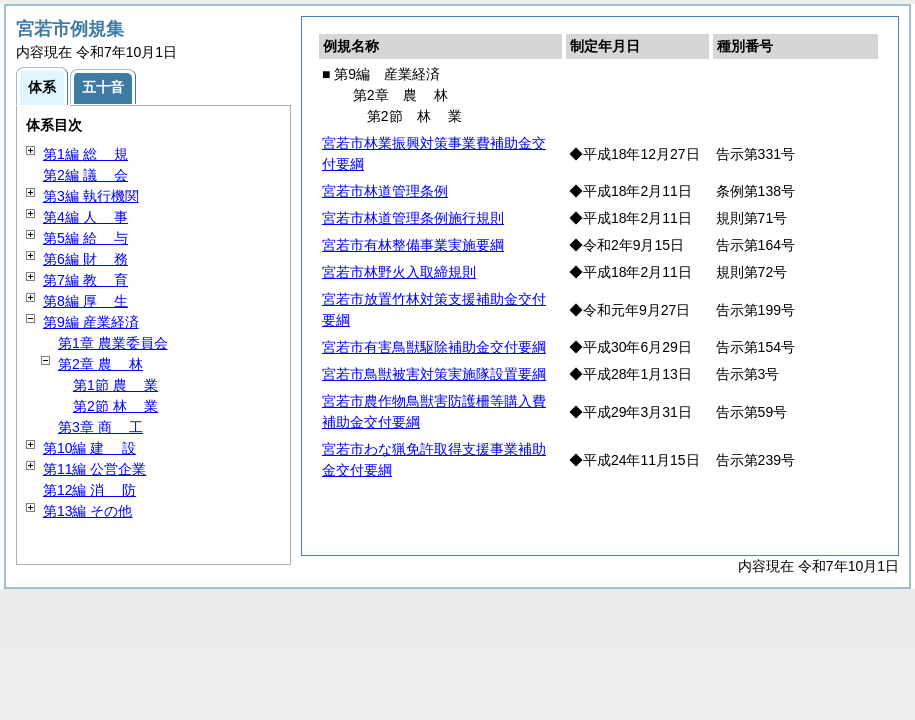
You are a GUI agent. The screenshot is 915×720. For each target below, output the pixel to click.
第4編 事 (85, 217)
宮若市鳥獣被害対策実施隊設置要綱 (434, 374)
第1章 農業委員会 (113, 343)
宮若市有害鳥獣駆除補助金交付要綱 (434, 347)
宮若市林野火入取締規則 (399, 272)
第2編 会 (85, 175)
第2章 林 (100, 364)
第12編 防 (89, 490)
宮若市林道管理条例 (385, 191)
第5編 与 (85, 238)
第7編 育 (85, 280)
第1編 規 (85, 154)
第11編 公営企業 (94, 469)
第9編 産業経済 (91, 322)
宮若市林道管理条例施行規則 (413, 218)
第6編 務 (85, 259)
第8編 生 (85, 301)
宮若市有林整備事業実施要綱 (413, 245)
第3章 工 (100, 427)
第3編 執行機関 (91, 196)
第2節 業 (115, 406)
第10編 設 (89, 448)
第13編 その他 (87, 511)
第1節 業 (115, 385)
